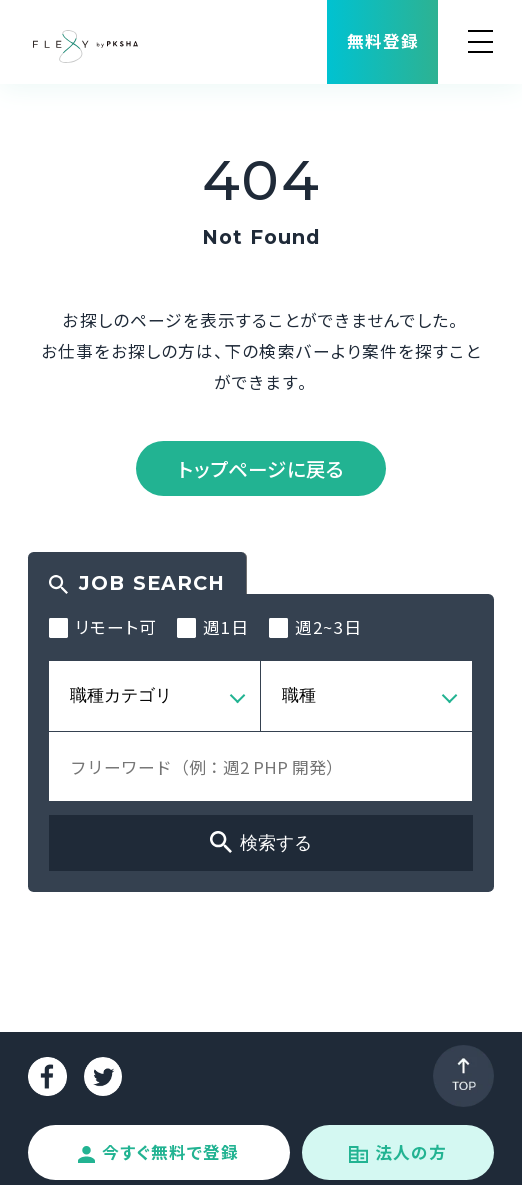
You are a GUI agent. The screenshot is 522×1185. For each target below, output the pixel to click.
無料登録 (383, 41)
